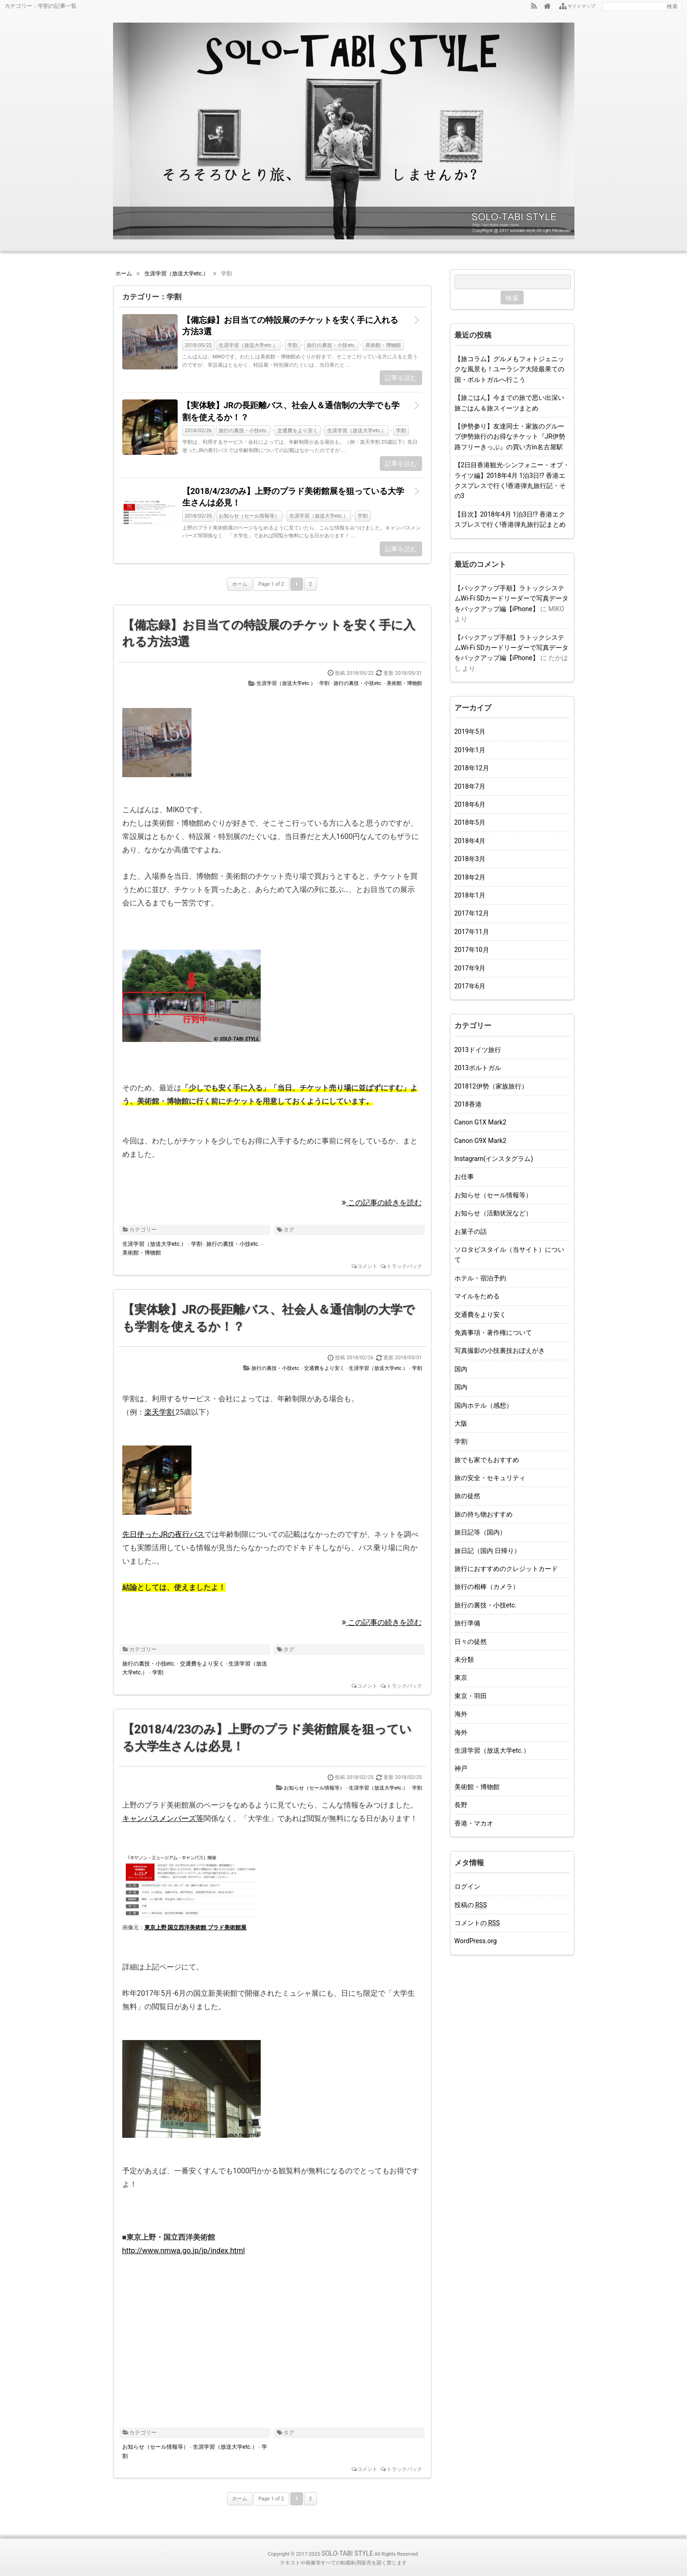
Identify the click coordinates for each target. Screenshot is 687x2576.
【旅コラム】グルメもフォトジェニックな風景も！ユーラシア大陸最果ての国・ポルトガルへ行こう (509, 369)
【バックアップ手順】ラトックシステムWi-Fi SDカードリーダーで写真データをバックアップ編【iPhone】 (511, 598)
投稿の (470, 1905)
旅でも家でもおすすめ (486, 1460)
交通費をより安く (297, 431)
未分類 (464, 1659)
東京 (460, 1677)
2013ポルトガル (477, 1067)
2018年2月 (469, 877)
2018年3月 (469, 859)
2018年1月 (469, 895)
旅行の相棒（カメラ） (486, 1586)
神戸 (460, 1768)
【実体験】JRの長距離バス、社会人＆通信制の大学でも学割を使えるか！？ (291, 411)
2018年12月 (471, 768)
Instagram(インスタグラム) (493, 1158)
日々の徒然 (470, 1641)
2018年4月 (469, 841)
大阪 (460, 1423)
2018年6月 (469, 804)
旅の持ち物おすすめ (483, 1514)
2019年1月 (469, 750)
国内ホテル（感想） (483, 1405)
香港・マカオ (473, 1823)
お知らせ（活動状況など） (493, 1213)
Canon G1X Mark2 (480, 1122)
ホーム (239, 584)
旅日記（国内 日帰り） (487, 1550)
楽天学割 (160, 1412)
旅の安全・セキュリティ (490, 1477)
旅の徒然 (467, 1495)
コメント (367, 1266)
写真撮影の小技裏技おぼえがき (499, 1350)
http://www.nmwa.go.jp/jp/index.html (183, 2250)
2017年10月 (471, 949)
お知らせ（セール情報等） (249, 516)
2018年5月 (469, 822)
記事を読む (401, 377)
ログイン (467, 1886)
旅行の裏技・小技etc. (331, 345)
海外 (460, 1714)
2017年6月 (469, 986)
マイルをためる (477, 1296)
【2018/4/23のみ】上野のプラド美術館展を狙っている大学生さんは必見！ (293, 496)
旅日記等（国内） (480, 1532)
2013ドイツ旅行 (477, 1049)
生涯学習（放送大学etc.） (248, 345)
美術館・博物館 (383, 345)
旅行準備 (467, 1623)
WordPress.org (475, 1941)
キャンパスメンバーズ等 (162, 1818)
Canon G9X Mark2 (480, 1140)
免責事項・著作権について (493, 1332)
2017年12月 (471, 913)
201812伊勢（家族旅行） (491, 1086)
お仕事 (464, 1176)
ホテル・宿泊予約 (480, 1278)
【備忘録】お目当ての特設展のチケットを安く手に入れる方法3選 (290, 325)
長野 (460, 1805)
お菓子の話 (470, 1231)
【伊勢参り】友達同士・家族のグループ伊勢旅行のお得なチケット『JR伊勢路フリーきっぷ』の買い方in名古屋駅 (509, 436)
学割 (292, 345)
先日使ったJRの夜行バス (163, 1534)
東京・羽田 (470, 1696)
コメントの (477, 1923)
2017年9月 (469, 968)
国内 (460, 1369)
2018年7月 (469, 786)
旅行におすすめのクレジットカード (506, 1568)
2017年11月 (471, 931)
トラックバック (404, 1266)
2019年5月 (469, 731)
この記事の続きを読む (382, 1202)
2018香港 (468, 1104)
